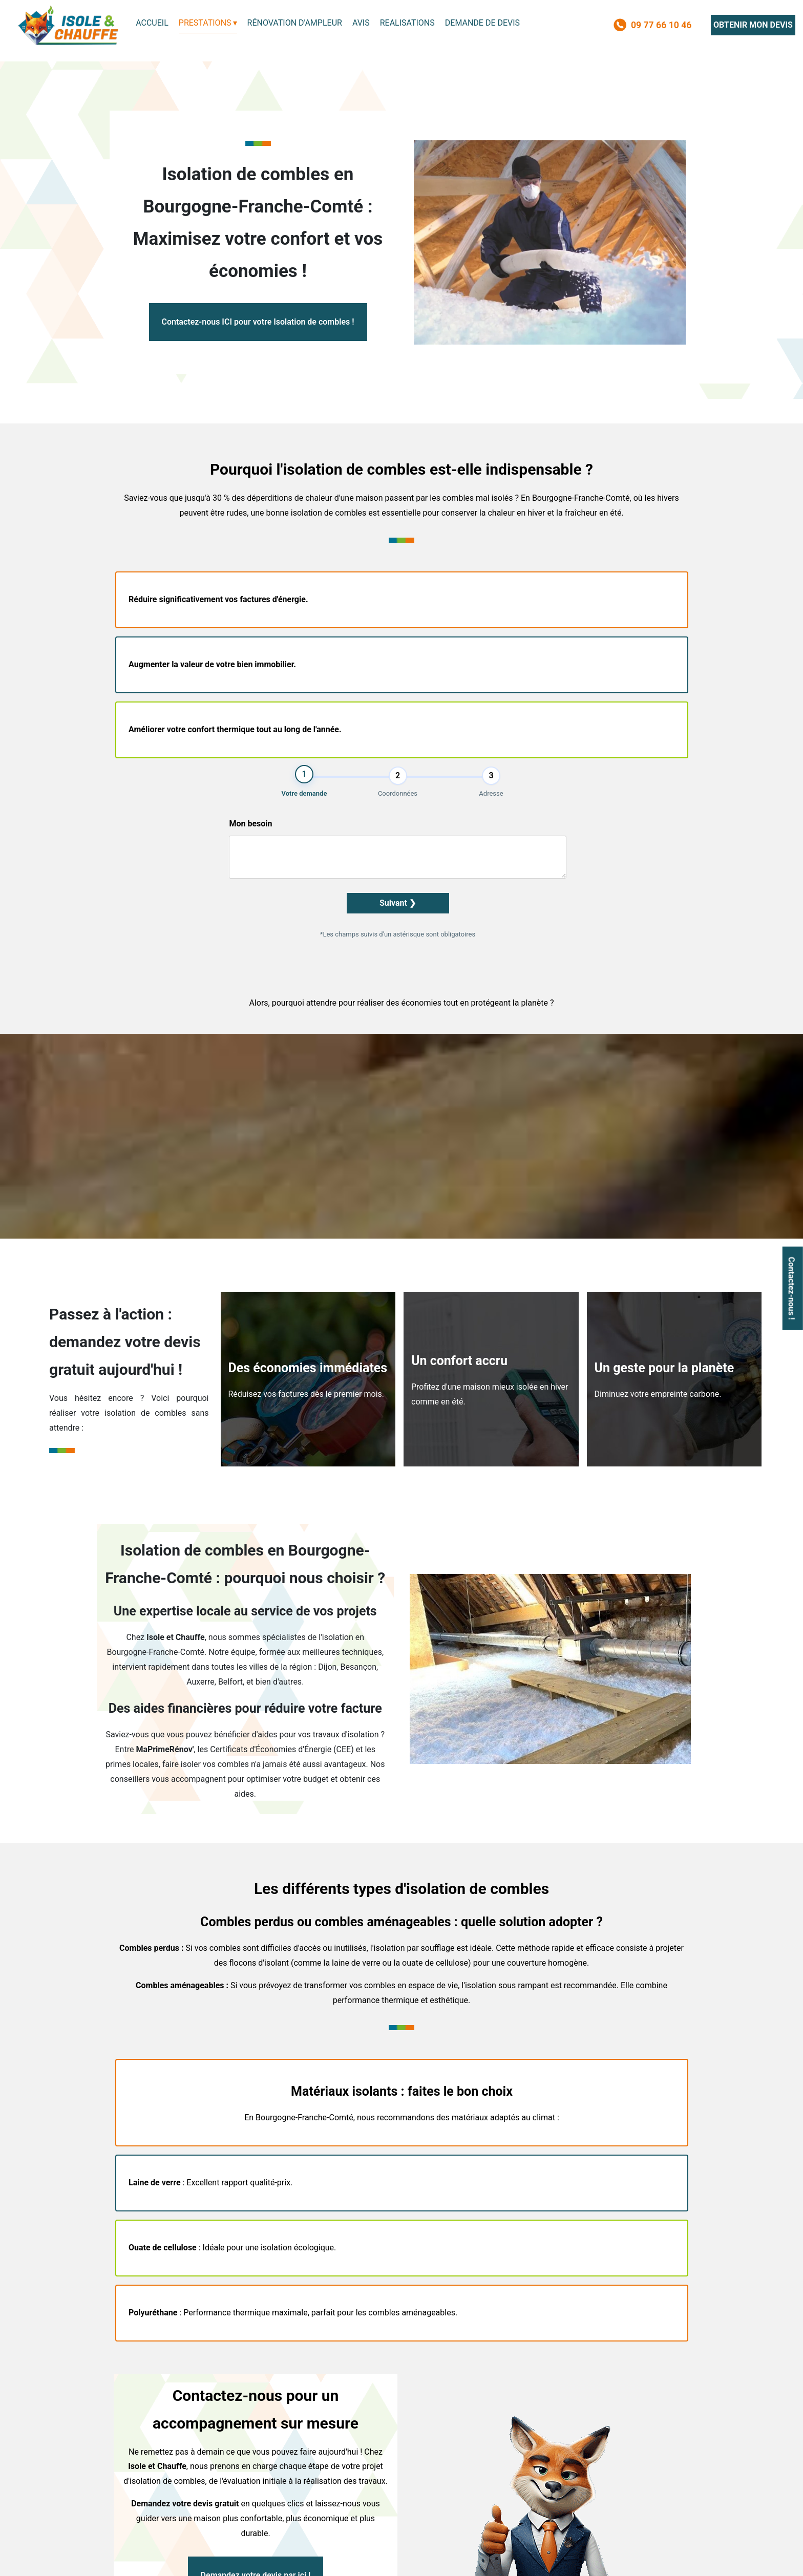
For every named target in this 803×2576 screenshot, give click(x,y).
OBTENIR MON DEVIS (753, 25)
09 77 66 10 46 (461, 2472)
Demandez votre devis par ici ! (256, 2291)
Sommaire (482, 2559)
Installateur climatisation (299, 2386)
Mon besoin (601, 640)
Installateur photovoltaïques (446, 2386)
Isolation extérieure (291, 2401)
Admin (445, 2559)
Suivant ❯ (614, 720)
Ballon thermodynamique (155, 2401)
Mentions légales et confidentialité (363, 2559)
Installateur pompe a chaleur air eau (171, 2386)
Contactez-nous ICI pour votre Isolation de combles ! (258, 322)
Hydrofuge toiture (575, 2386)
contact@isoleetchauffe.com (556, 2472)
